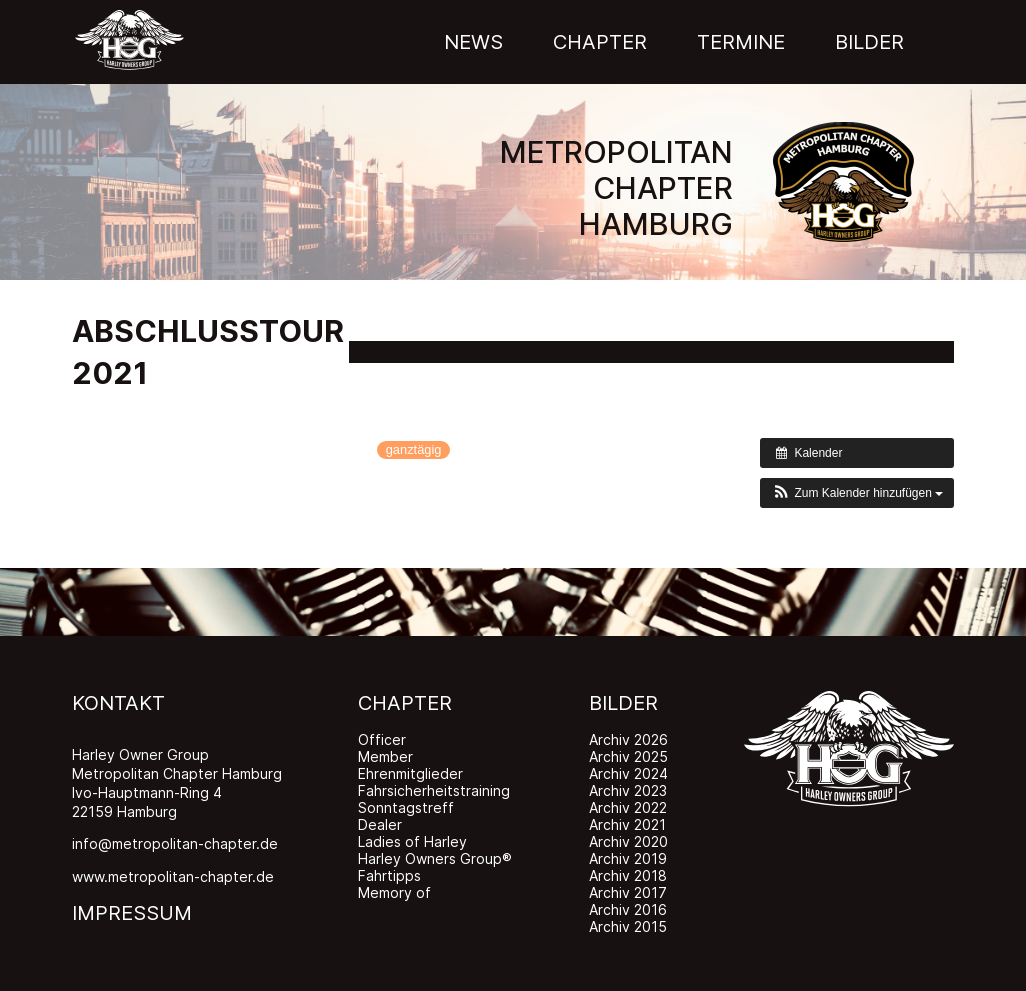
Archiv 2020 (628, 841)
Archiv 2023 (628, 790)
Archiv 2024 (628, 773)
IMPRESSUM (132, 913)
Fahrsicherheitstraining (434, 790)
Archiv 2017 (628, 892)
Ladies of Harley (412, 841)
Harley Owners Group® (435, 858)
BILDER (623, 703)
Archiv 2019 (628, 858)
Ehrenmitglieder (410, 773)
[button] (857, 493)
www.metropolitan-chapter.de (173, 876)
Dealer (380, 824)
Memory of (394, 892)
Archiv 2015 (628, 926)
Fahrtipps (389, 875)
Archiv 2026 (628, 739)
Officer (382, 739)
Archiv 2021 (627, 824)
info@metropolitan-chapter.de (175, 843)
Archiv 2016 (628, 909)
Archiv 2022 (628, 807)
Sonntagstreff (406, 807)
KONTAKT (118, 703)
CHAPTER (405, 703)
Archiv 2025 (628, 756)
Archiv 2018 (628, 875)
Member (385, 756)
